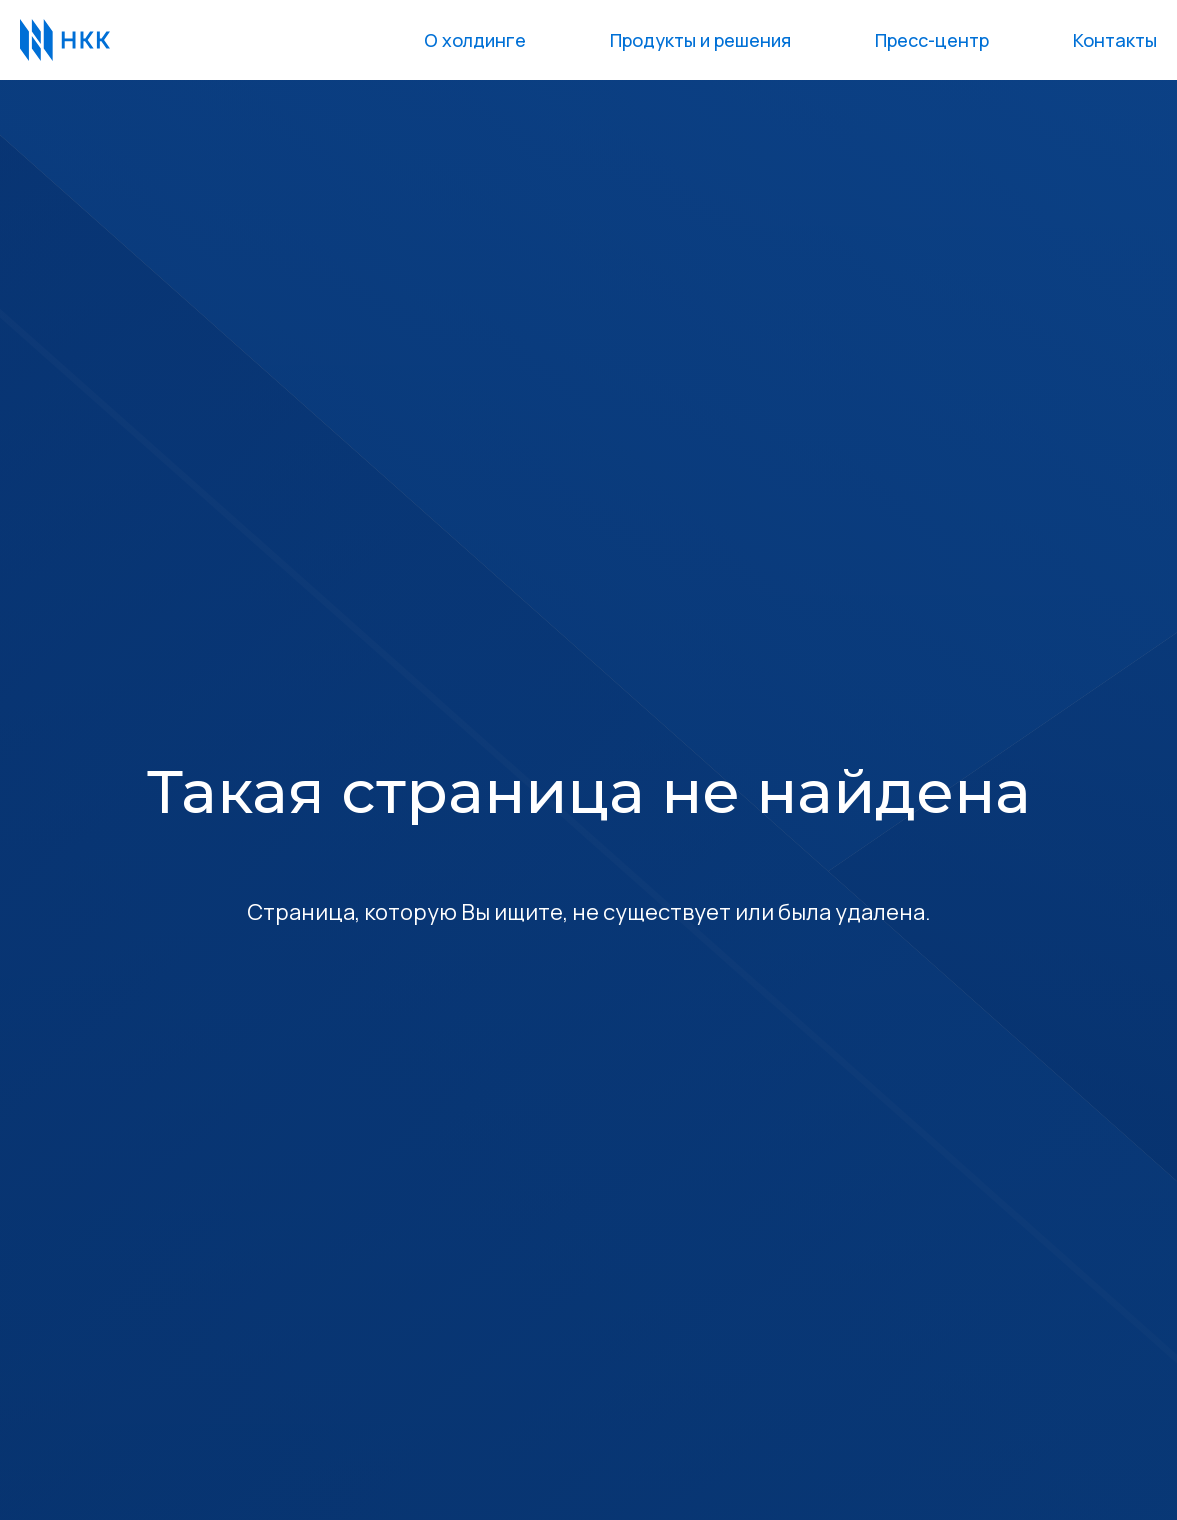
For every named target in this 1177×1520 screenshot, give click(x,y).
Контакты (1115, 40)
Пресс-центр (932, 40)
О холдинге (475, 40)
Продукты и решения (700, 40)
